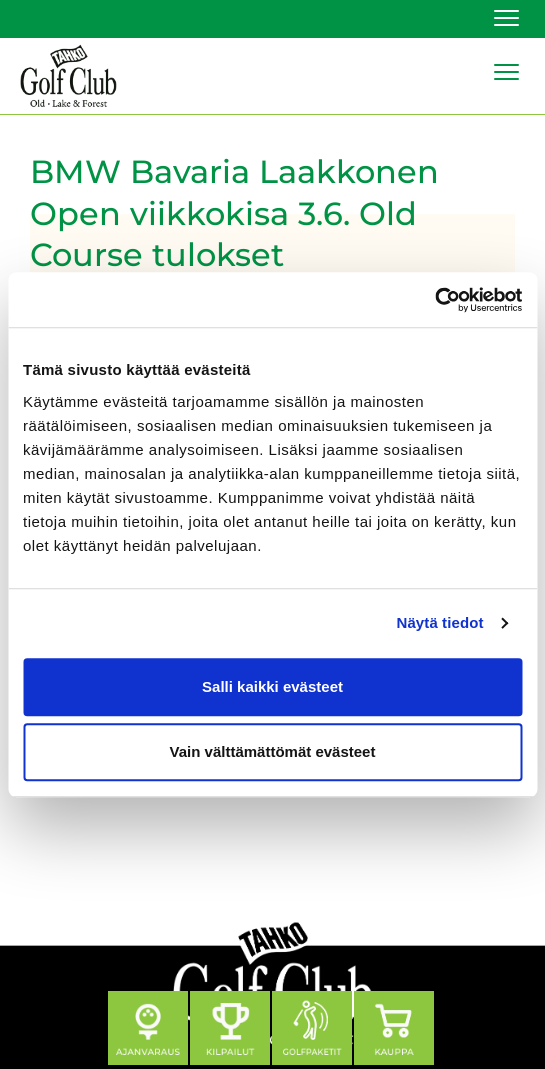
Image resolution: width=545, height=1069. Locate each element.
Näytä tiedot (440, 622)
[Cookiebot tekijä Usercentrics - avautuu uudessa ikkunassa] (434, 300)
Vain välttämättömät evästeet (273, 751)
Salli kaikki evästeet (272, 686)
